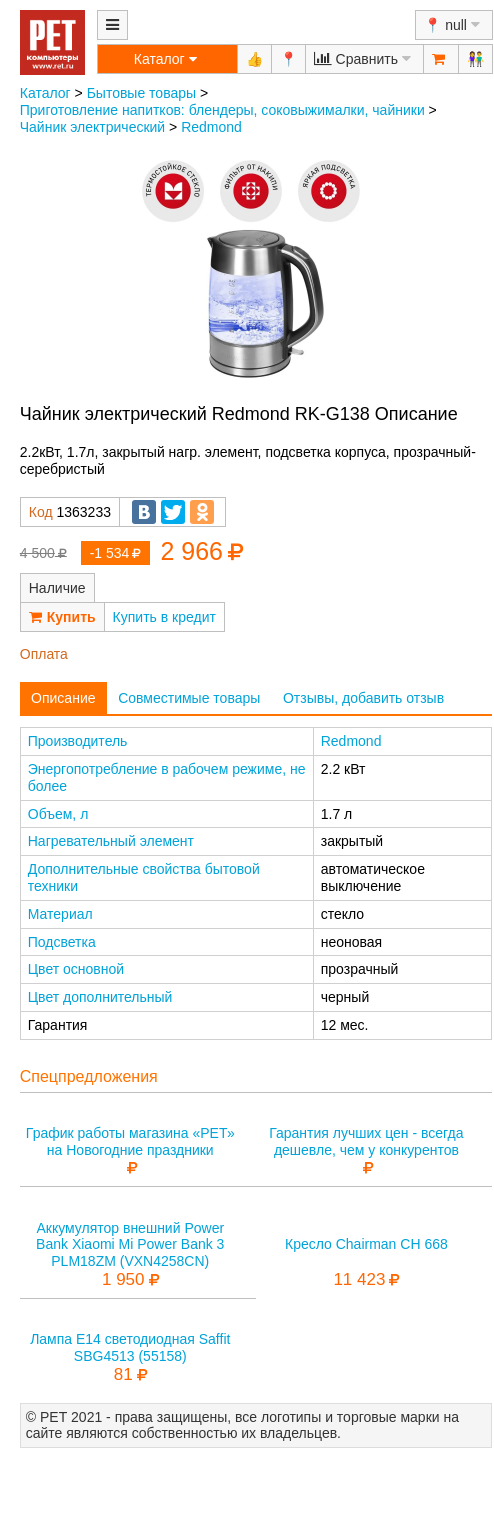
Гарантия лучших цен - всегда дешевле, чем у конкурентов (366, 1141)
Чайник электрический (92, 127)
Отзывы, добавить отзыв (363, 698)
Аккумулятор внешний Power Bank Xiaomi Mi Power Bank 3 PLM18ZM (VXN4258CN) (130, 1245)
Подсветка (62, 942)
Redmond (211, 127)
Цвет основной (76, 969)
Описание (63, 698)
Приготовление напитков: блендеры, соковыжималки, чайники (222, 110)
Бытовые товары (141, 93)
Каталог (45, 93)
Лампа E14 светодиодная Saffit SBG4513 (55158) (130, 1347)
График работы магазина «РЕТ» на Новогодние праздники (130, 1141)
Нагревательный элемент (111, 841)
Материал (60, 914)
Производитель (78, 741)
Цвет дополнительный (100, 997)
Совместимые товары (189, 698)
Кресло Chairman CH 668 (366, 1244)
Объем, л (58, 814)
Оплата (44, 654)
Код (41, 512)
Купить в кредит (164, 617)
